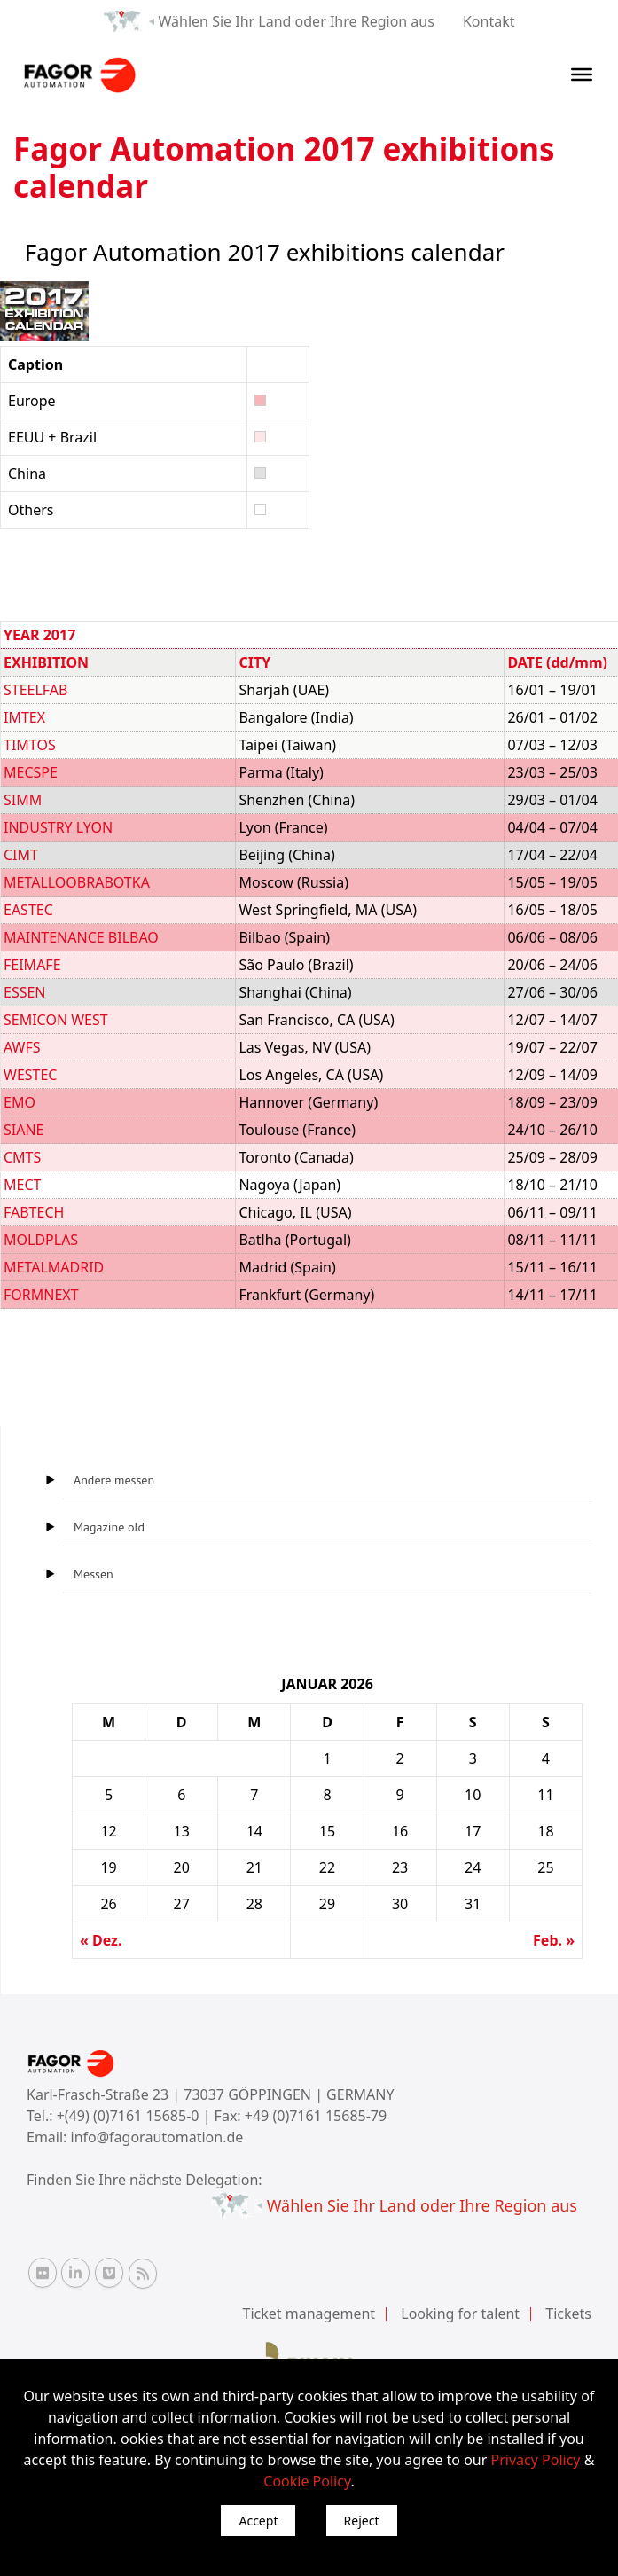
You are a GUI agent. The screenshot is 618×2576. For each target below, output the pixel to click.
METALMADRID (54, 1267)
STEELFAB (35, 690)
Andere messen (114, 1480)
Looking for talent (460, 2313)
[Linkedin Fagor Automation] (75, 2273)
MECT (22, 1184)
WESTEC (30, 1074)
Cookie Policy (306, 2481)
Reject (361, 2520)
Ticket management (309, 2313)
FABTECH (34, 1212)
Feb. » (554, 1940)
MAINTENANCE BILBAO (81, 937)
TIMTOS (30, 745)
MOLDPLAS (41, 1239)
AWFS (22, 1047)
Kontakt (489, 21)
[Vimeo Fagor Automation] (109, 2273)
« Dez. (100, 1940)
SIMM (23, 800)
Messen (93, 1574)
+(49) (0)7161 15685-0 (128, 2116)
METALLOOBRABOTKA (77, 882)
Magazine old (109, 1527)
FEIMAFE (32, 965)
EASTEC (28, 910)
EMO (19, 1102)
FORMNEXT (41, 1294)
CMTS (22, 1157)
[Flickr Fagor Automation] (42, 2273)
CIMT (21, 855)
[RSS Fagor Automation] (143, 2274)
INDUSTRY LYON (58, 827)
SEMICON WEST (56, 1020)
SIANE (24, 1129)
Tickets (568, 2313)
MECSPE (31, 772)
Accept (258, 2520)
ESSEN (25, 992)
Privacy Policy (536, 2460)
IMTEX (24, 717)
